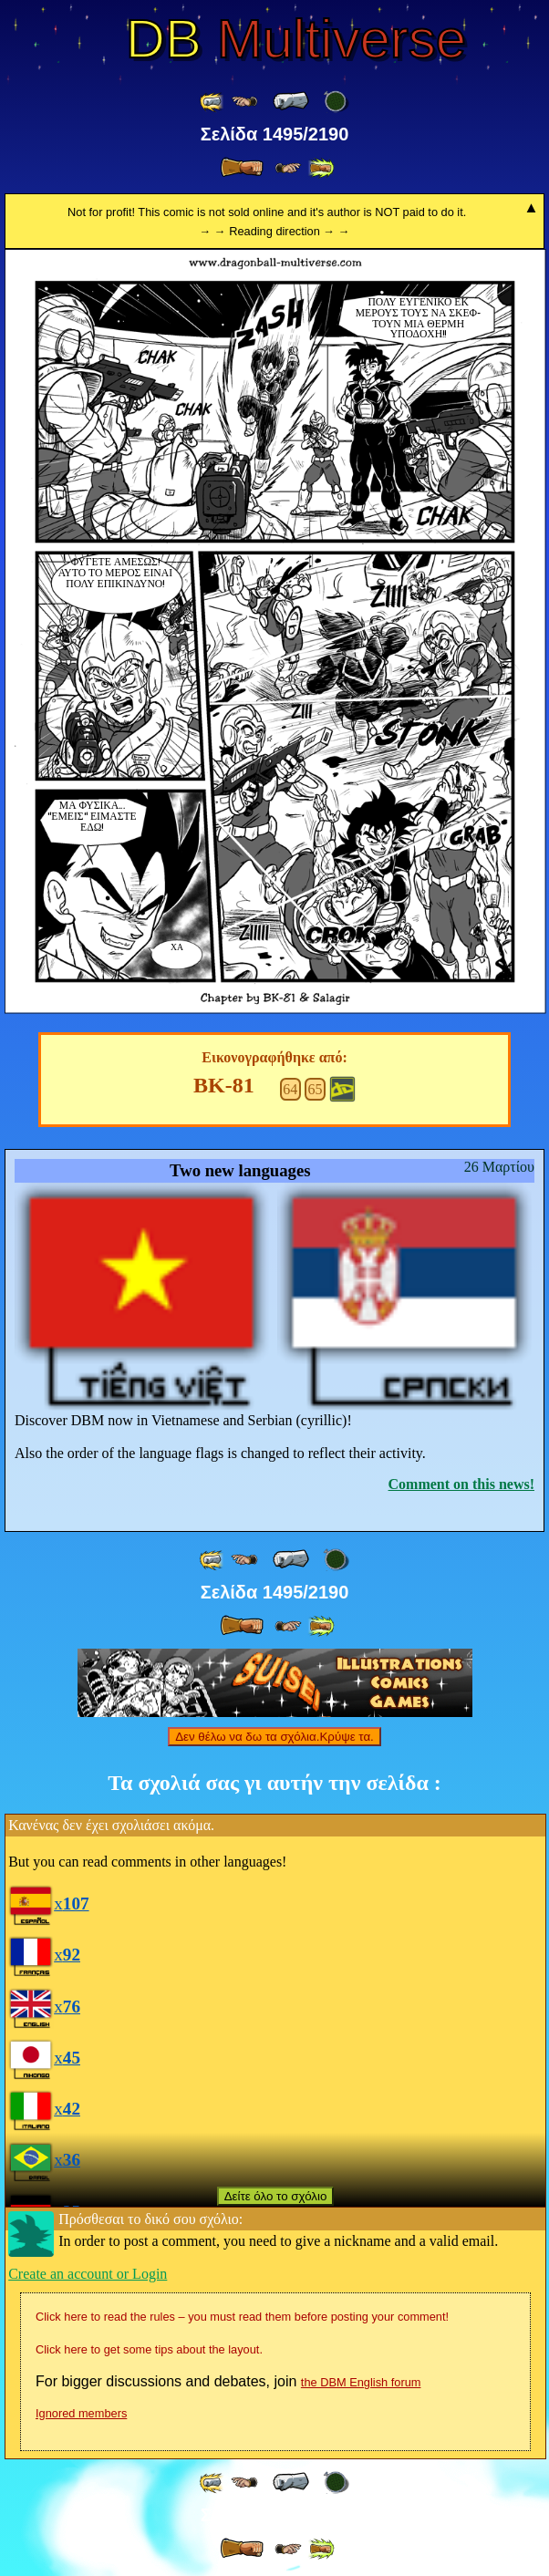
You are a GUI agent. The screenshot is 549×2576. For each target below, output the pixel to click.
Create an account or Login (87, 2273)
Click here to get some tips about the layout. (149, 2349)
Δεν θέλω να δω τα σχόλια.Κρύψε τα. (274, 1736)
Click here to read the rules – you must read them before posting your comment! (242, 2316)
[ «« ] (212, 101)
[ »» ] (321, 168)
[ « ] (291, 101)
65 (315, 1089)
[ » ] (241, 168)
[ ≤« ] (244, 101)
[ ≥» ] (288, 168)
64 (290, 1089)
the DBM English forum (361, 2382)
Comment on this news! (461, 1484)
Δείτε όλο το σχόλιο (275, 2196)
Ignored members (81, 2413)
